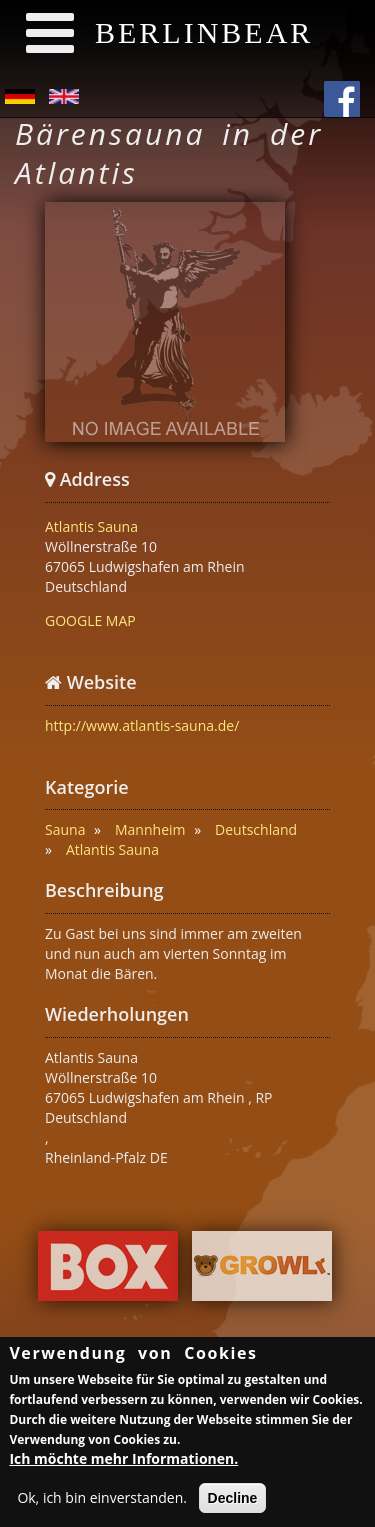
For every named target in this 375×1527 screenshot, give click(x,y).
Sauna (65, 829)
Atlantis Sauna (91, 526)
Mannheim (150, 829)
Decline (233, 1502)
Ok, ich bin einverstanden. (102, 1501)
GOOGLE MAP (90, 620)
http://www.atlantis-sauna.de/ (142, 725)
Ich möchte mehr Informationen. (123, 1462)
